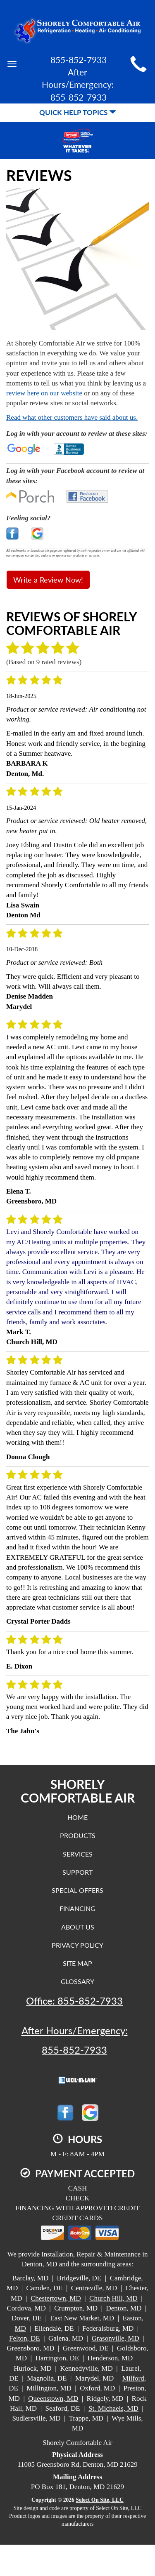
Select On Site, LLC (100, 2500)
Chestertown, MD (56, 2298)
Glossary (77, 1981)
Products (77, 1835)
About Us (77, 1927)
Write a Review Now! (48, 579)
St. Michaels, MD (113, 2408)
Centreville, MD (94, 2288)
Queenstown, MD (53, 2398)
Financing (77, 1908)
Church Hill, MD (113, 2298)
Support (77, 1872)
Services (78, 1854)
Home (77, 1817)
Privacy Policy (77, 1945)
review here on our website (44, 393)
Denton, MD (123, 2308)
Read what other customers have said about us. (72, 417)
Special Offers (77, 1890)
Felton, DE (24, 2338)
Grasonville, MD (115, 2338)
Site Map (77, 1963)
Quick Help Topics (77, 112)
